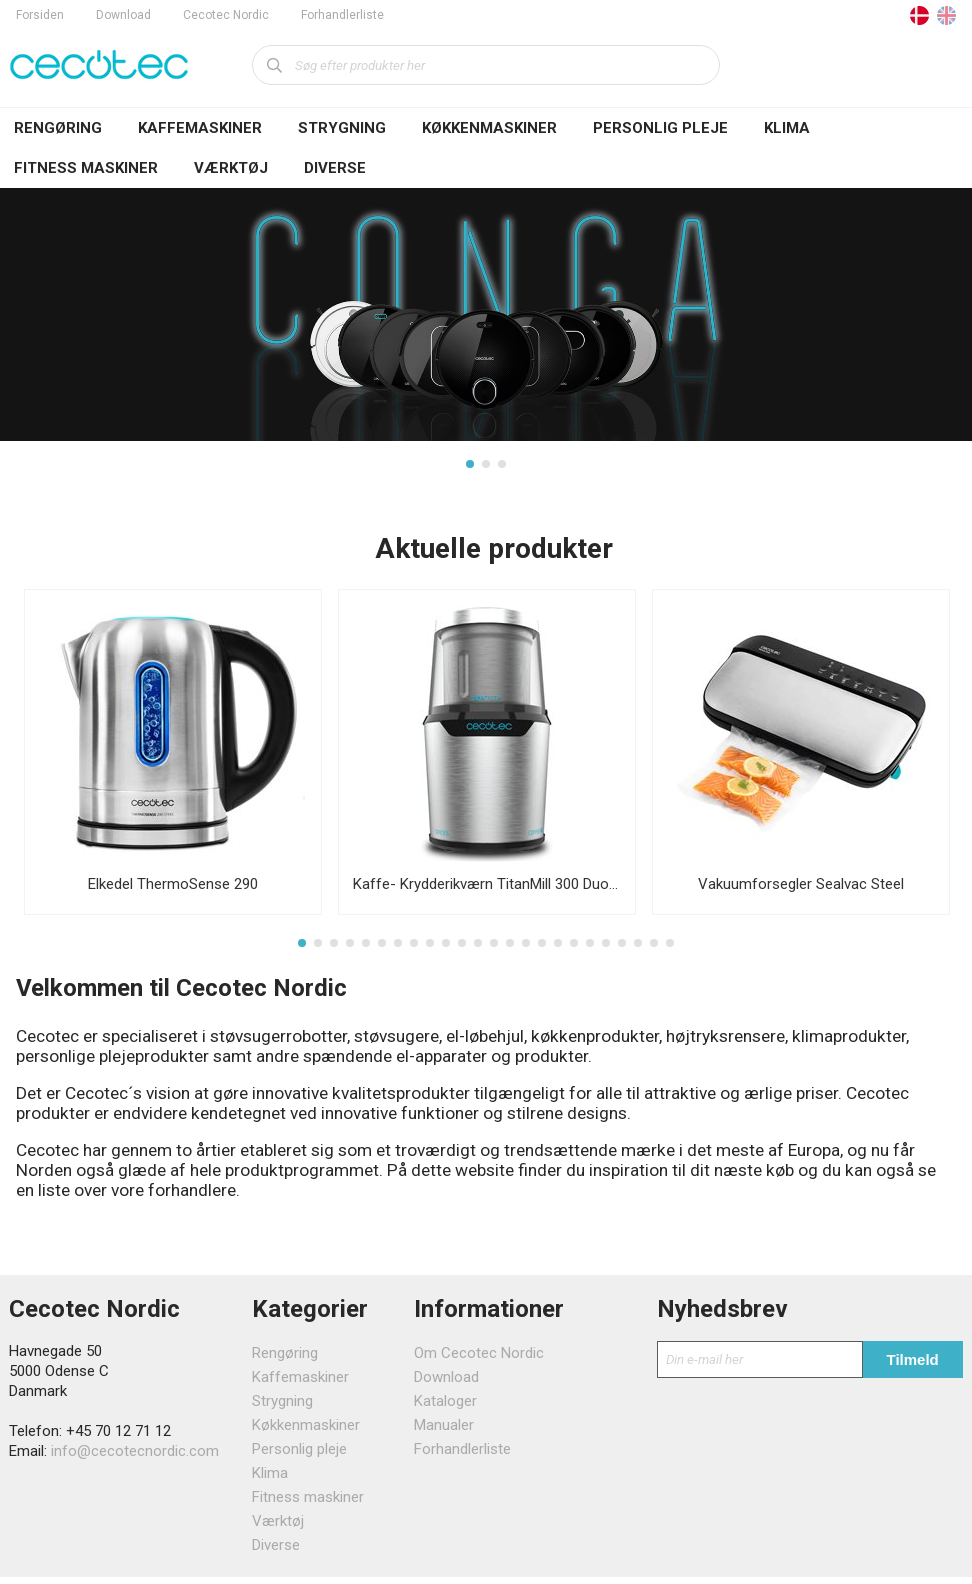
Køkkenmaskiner (489, 128)
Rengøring (58, 128)
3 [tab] (502, 467)
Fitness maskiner (86, 168)
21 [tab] (622, 949)
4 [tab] (350, 949)
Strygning (342, 128)
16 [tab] (542, 949)
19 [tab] (590, 949)
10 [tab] (446, 949)
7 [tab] (398, 949)
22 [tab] (638, 949)
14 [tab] (510, 949)
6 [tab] (382, 949)
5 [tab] (366, 949)
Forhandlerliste (342, 15)
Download (123, 15)
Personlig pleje (660, 128)
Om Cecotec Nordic (479, 1360)
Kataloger (445, 1408)
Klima (787, 128)
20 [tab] (606, 949)
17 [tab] (558, 949)
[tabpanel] (486, 333)
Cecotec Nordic (226, 15)
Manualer (444, 1432)
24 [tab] (670, 949)
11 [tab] (462, 949)
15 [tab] (526, 949)
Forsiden (40, 15)
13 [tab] (494, 949)
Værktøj (231, 168)
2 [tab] (486, 467)
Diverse (335, 168)
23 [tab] (654, 949)
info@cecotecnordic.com (135, 1458)
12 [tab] (478, 949)
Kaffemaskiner (200, 128)
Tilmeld (913, 1366)
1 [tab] (470, 467)
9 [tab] (430, 949)
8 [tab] (414, 949)
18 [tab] (574, 949)
